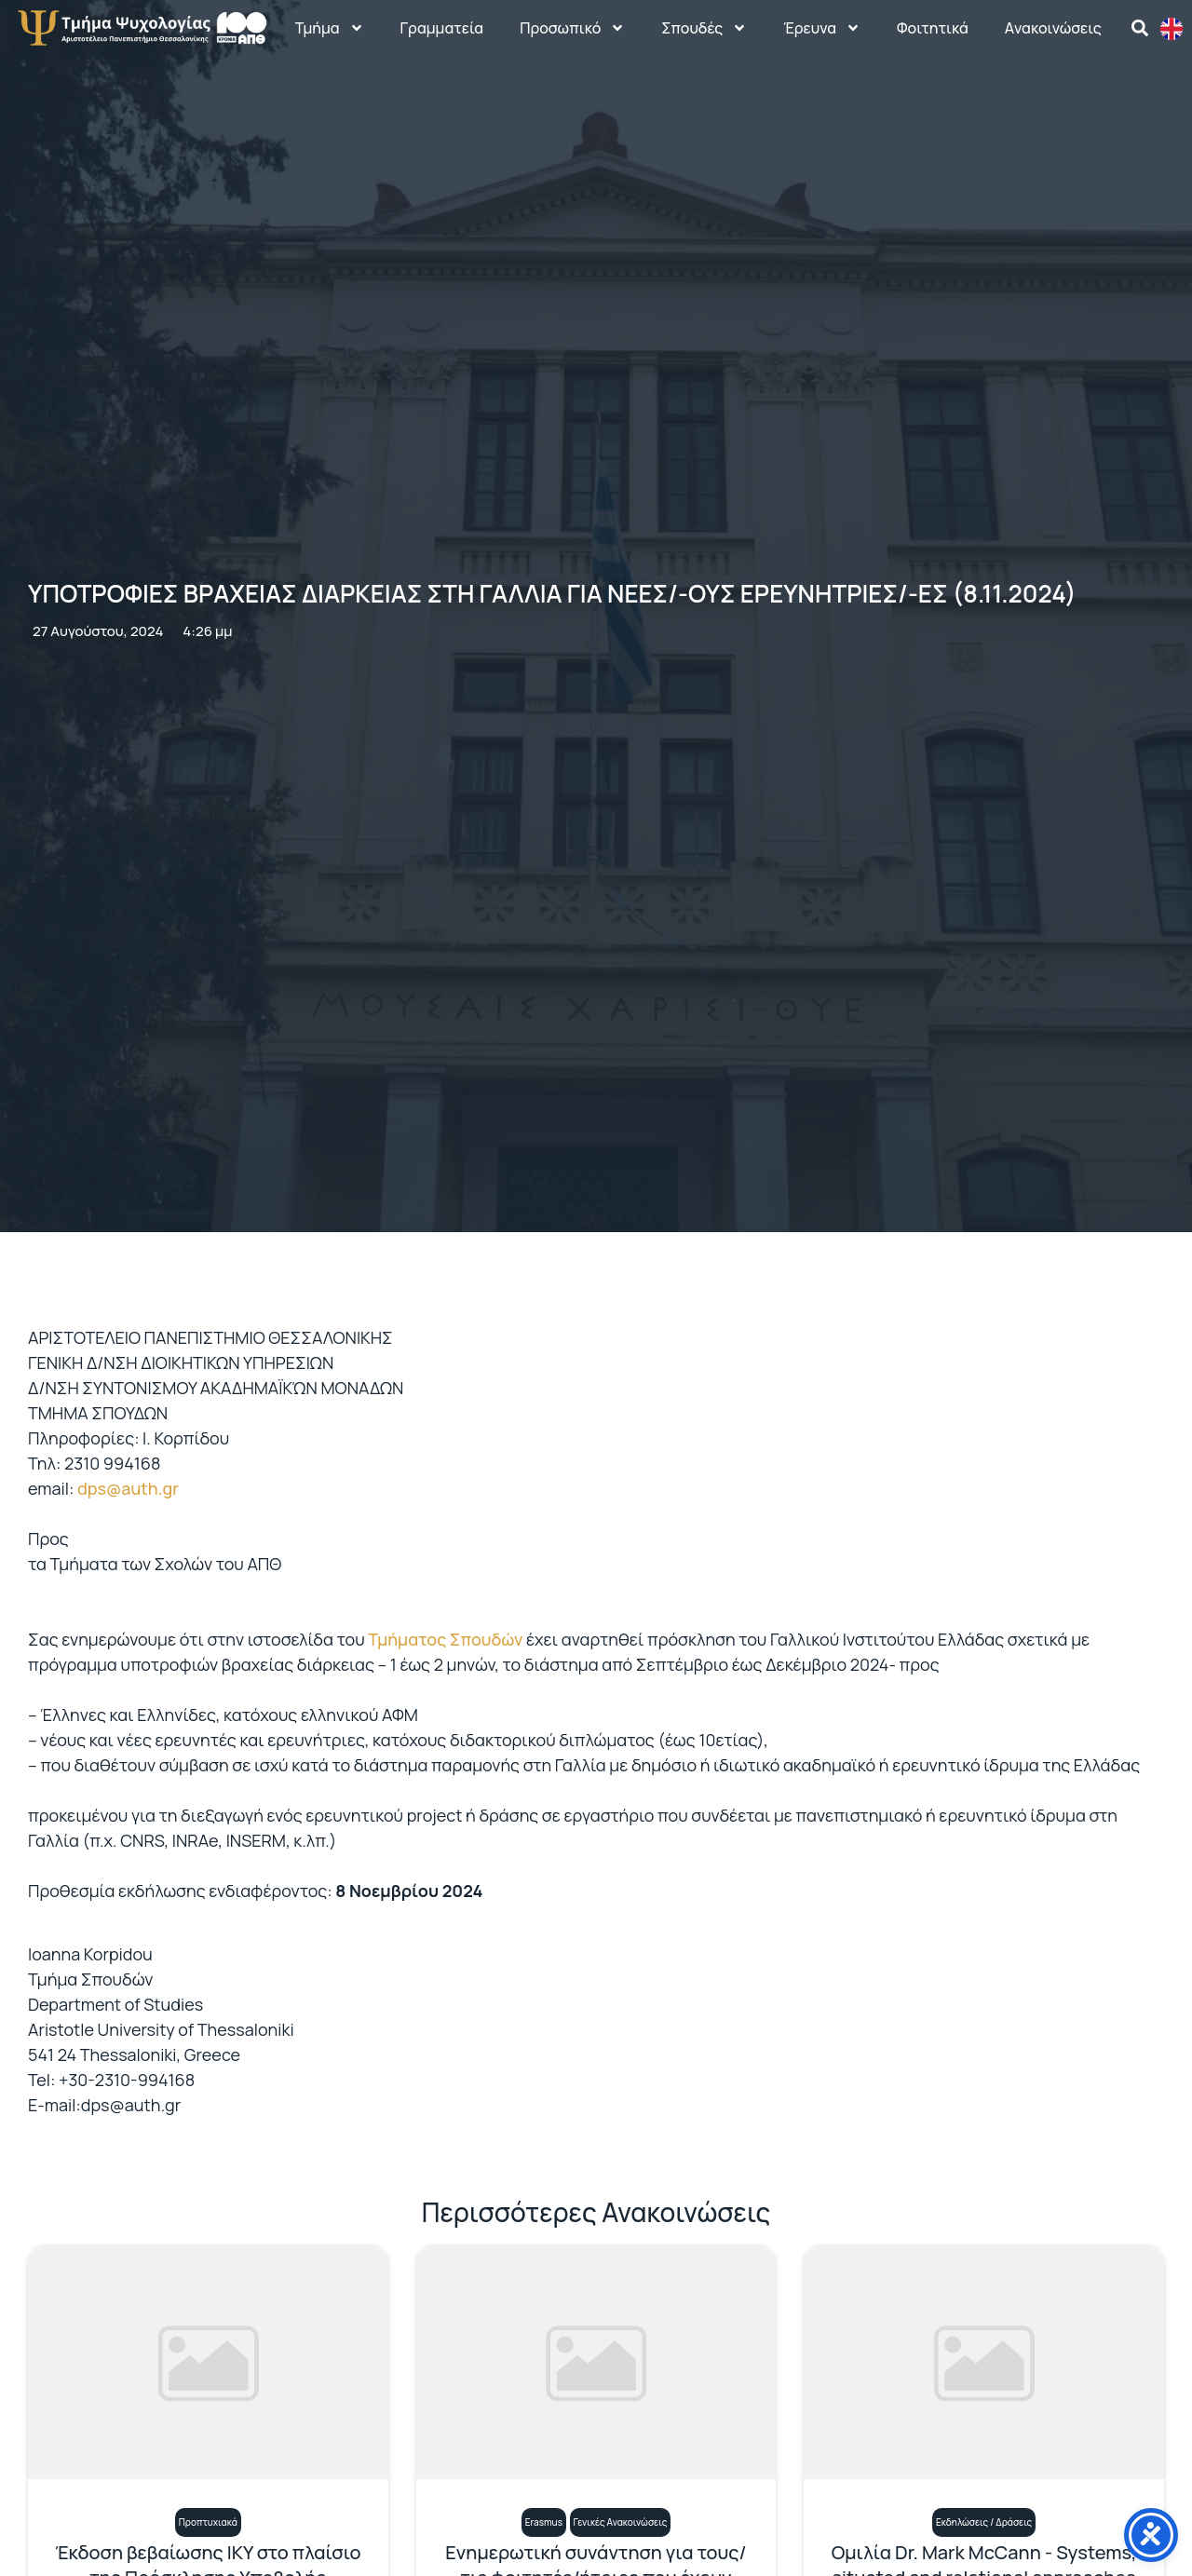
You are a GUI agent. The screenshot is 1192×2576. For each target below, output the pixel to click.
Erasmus (543, 2522)
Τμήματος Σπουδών (445, 1639)
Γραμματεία (442, 28)
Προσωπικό (572, 28)
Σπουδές (704, 28)
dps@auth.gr (128, 1488)
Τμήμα (329, 28)
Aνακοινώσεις (1053, 28)
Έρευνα (821, 28)
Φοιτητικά (932, 28)
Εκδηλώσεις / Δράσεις (984, 2522)
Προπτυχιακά (208, 2522)
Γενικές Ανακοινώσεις (621, 2522)
